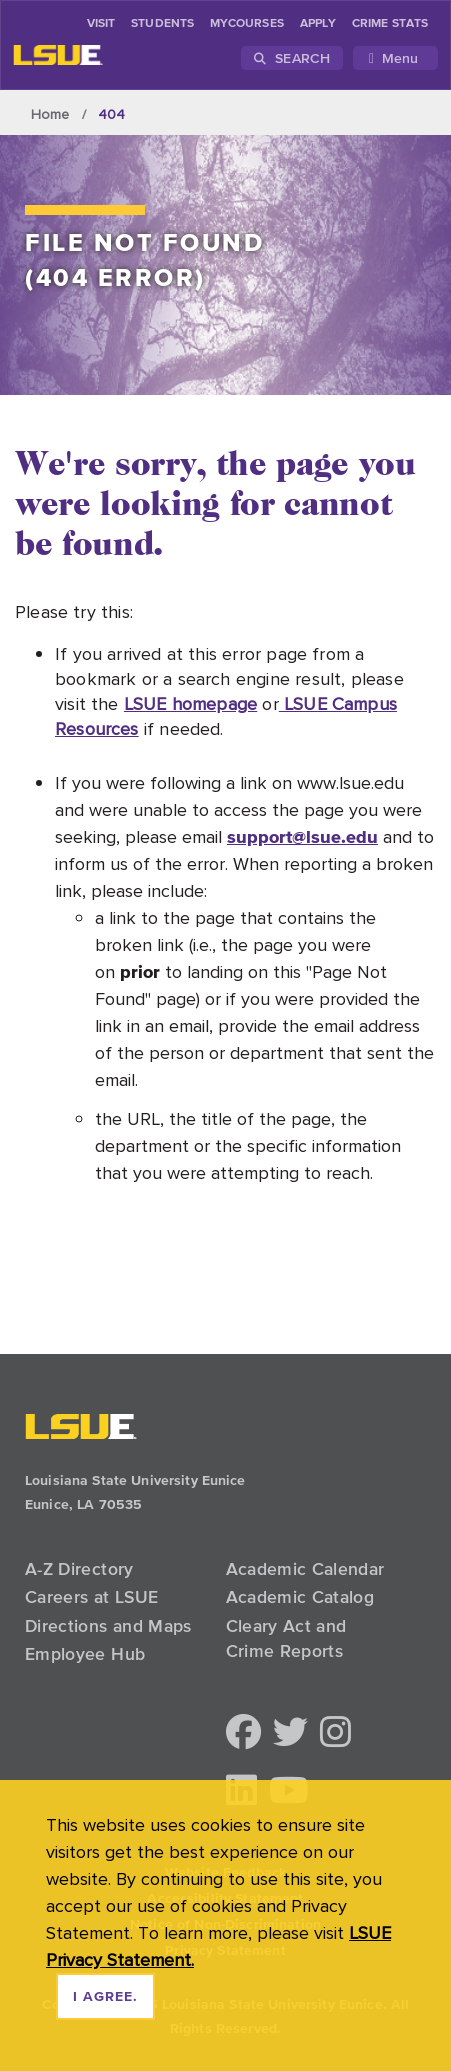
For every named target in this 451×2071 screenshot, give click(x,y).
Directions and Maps (108, 1626)
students (162, 24)
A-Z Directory (79, 1569)
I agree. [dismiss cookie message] (105, 1997)
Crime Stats (390, 24)
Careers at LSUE (91, 1597)
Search (292, 58)
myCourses (247, 24)
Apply (318, 24)
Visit (101, 24)
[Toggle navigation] (395, 58)
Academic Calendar (305, 1569)
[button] (243, 1733)
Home (50, 114)
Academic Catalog (300, 1597)
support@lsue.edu (302, 836)
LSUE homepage (190, 703)
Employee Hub (85, 1654)
